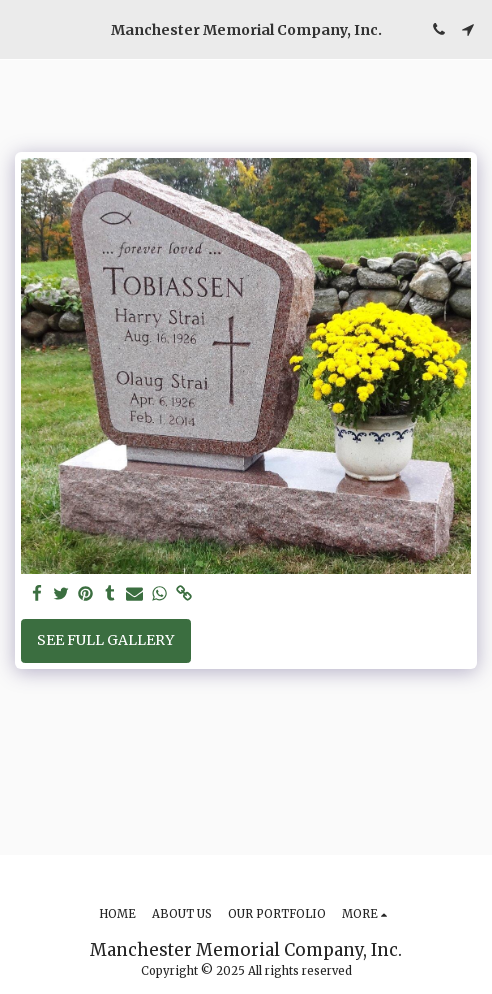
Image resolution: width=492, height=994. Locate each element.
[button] (22, 28)
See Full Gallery (105, 640)
